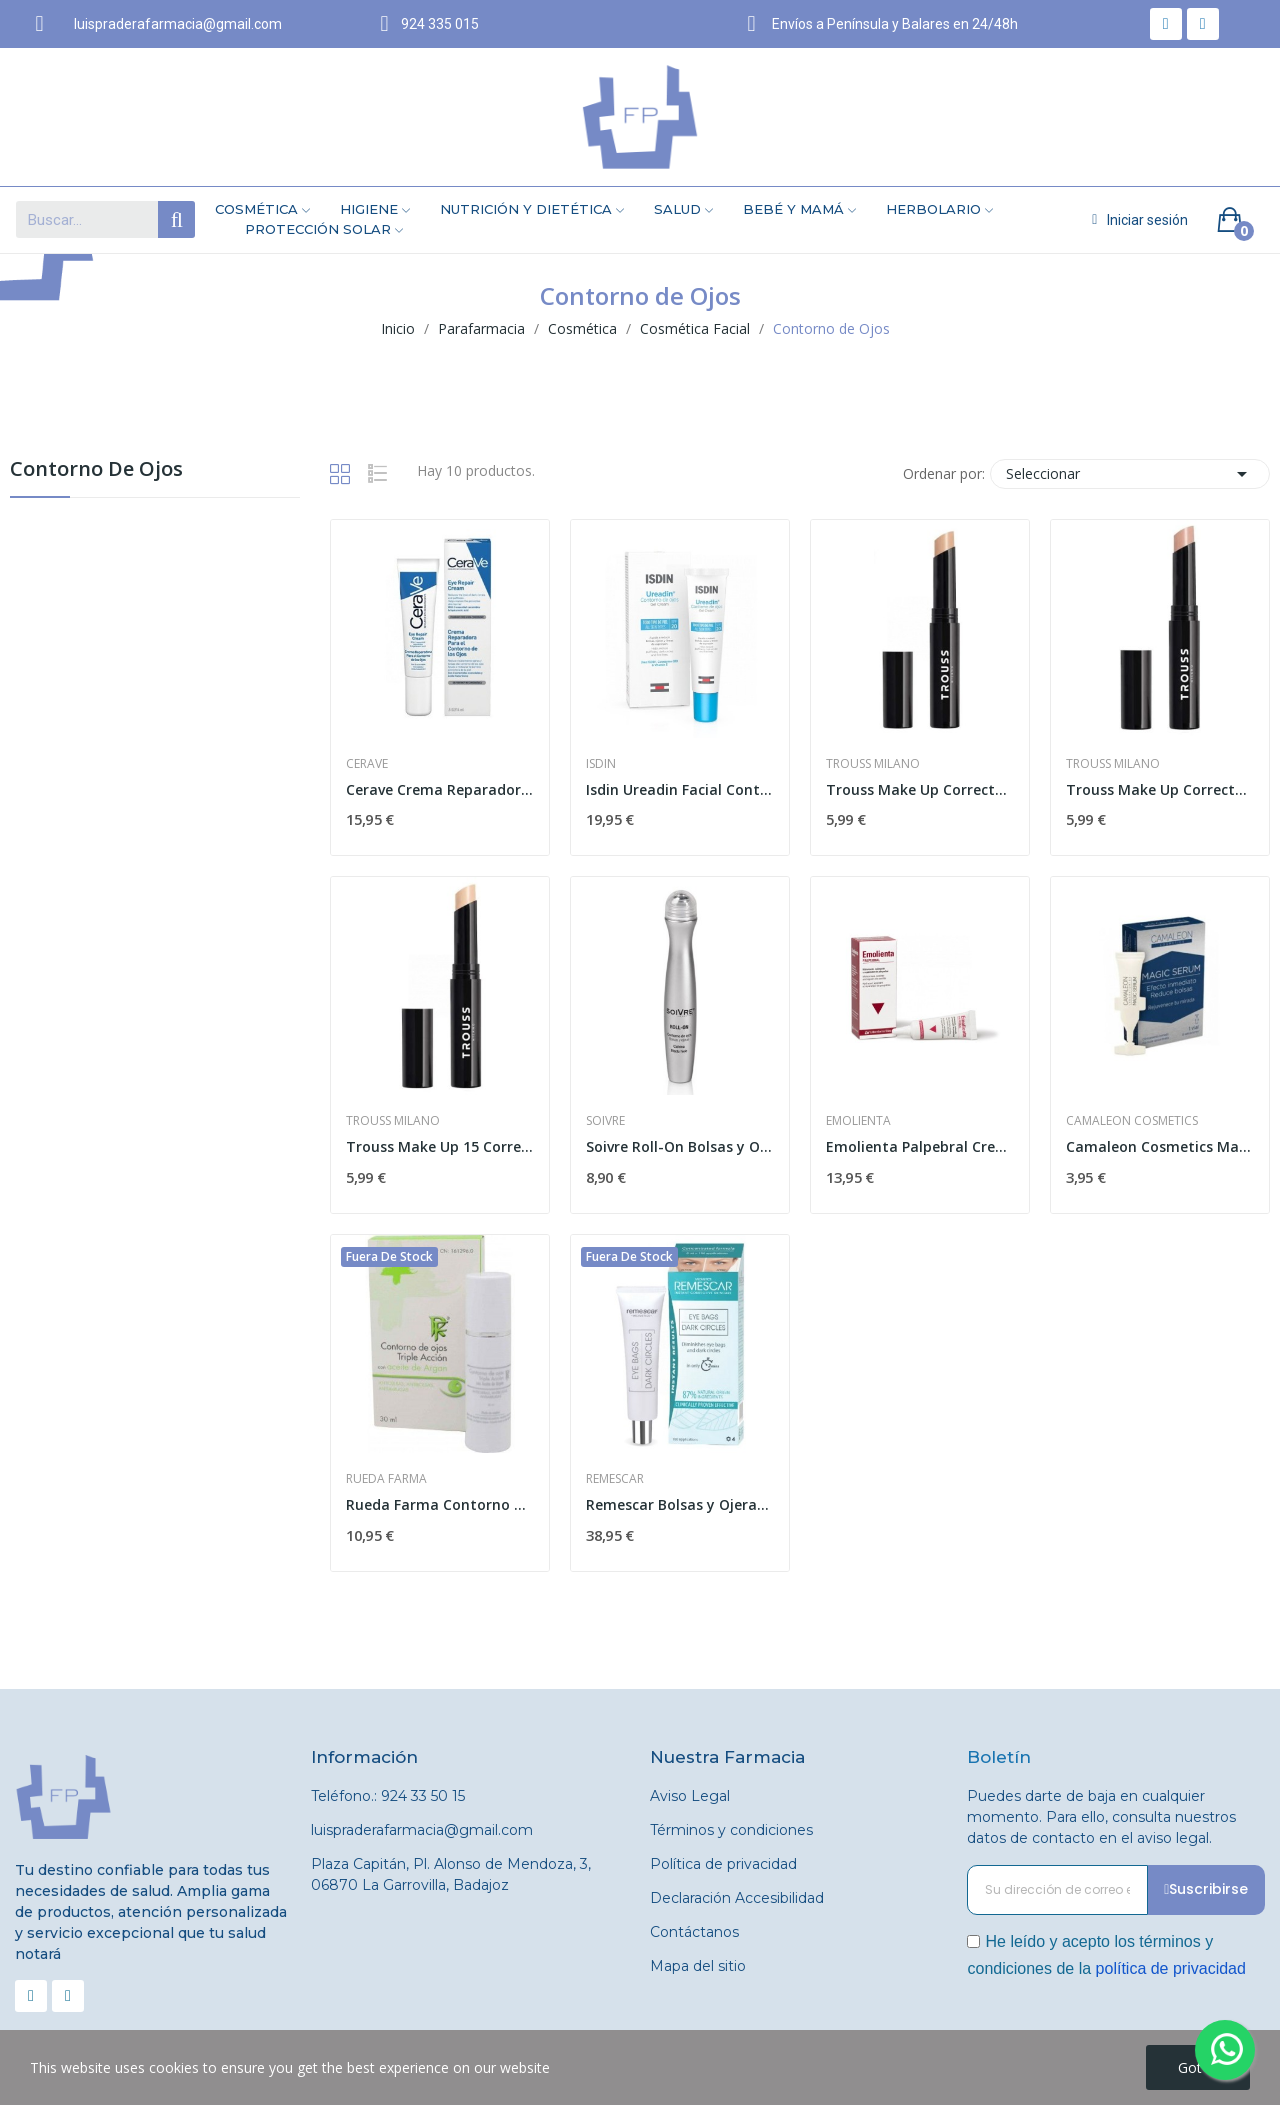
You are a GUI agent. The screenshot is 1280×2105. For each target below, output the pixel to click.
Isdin (601, 764)
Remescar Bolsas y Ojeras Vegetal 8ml (680, 1504)
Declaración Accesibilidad (737, 1898)
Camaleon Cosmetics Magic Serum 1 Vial (1160, 1146)
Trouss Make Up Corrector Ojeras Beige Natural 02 (920, 789)
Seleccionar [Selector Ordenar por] (1130, 474)
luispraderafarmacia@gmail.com (422, 1830)
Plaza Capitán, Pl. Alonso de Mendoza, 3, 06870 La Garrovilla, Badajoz (451, 1874)
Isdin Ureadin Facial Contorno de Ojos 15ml (680, 789)
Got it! (1198, 2067)
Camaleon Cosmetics (1132, 1121)
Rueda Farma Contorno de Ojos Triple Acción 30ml (440, 1504)
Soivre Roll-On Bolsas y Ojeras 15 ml (680, 1146)
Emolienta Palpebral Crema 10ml (920, 1146)
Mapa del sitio (698, 1966)
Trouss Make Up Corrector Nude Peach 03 (1160, 789)
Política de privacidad (723, 1864)
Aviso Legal (690, 1796)
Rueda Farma (386, 1479)
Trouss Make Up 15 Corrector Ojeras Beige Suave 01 (440, 1146)
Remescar (615, 1479)
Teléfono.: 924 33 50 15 (388, 1796)
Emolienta (858, 1121)
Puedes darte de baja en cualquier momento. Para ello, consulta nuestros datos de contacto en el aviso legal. (1101, 1817)
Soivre (605, 1121)
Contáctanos (694, 1932)
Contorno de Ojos (96, 470)
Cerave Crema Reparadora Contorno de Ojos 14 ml (440, 789)
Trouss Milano (873, 764)
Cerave (367, 764)
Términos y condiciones (731, 1830)
